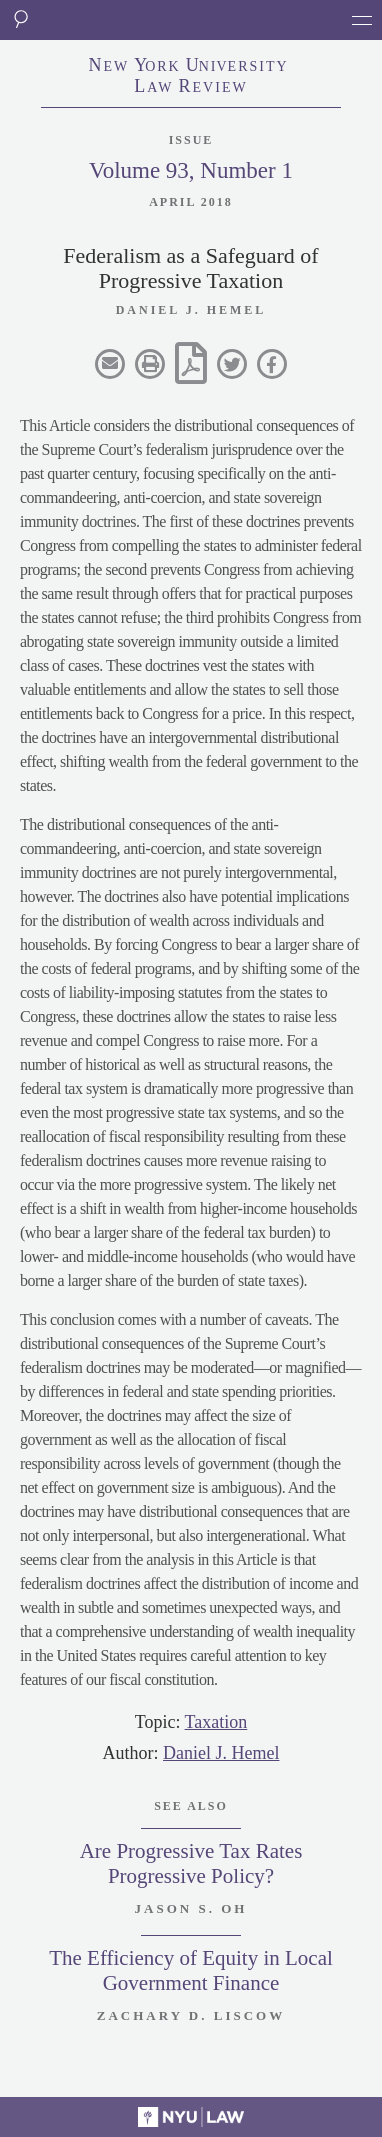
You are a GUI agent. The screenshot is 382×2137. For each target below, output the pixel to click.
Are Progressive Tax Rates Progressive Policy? (191, 1863)
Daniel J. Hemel (221, 1753)
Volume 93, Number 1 (191, 170)
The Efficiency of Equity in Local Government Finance (191, 1970)
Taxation (216, 1722)
